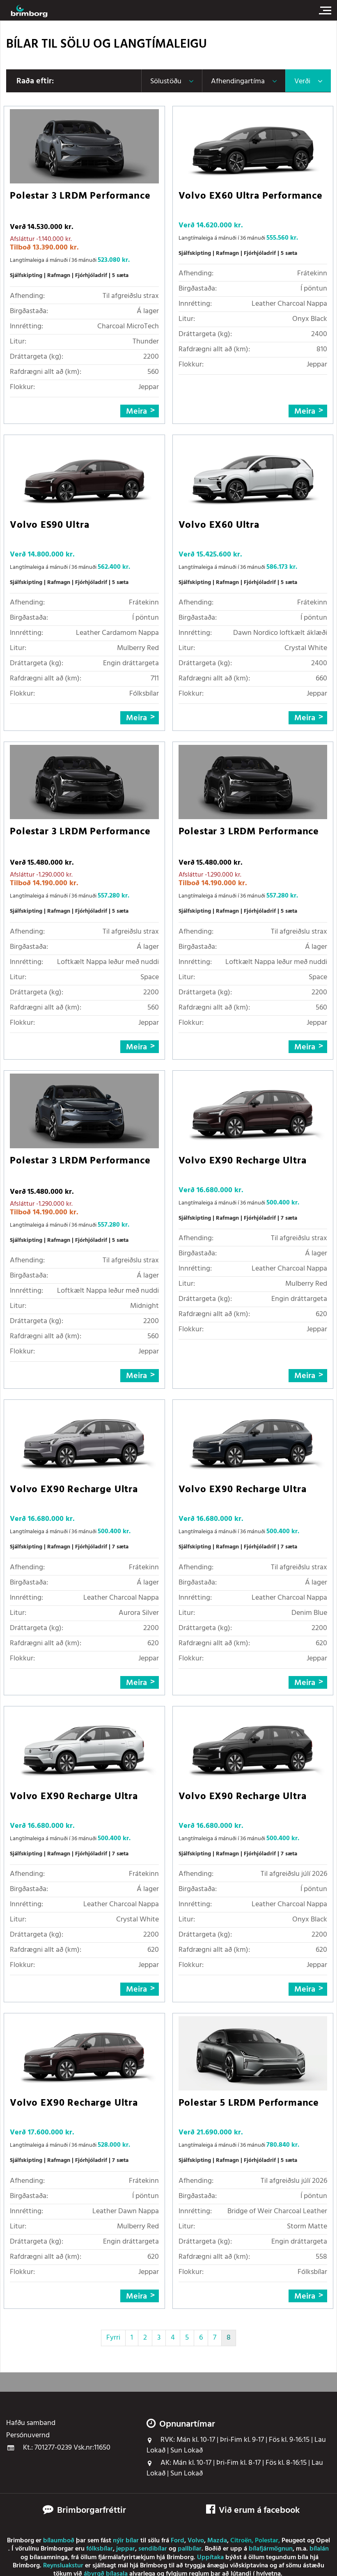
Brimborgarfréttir (91, 2510)
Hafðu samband (30, 2423)
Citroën (241, 2541)
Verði (302, 81)
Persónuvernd (28, 2435)
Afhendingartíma (238, 81)
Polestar (266, 2541)
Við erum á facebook (253, 2510)
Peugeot (293, 2541)
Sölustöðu (165, 81)
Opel (323, 2541)
